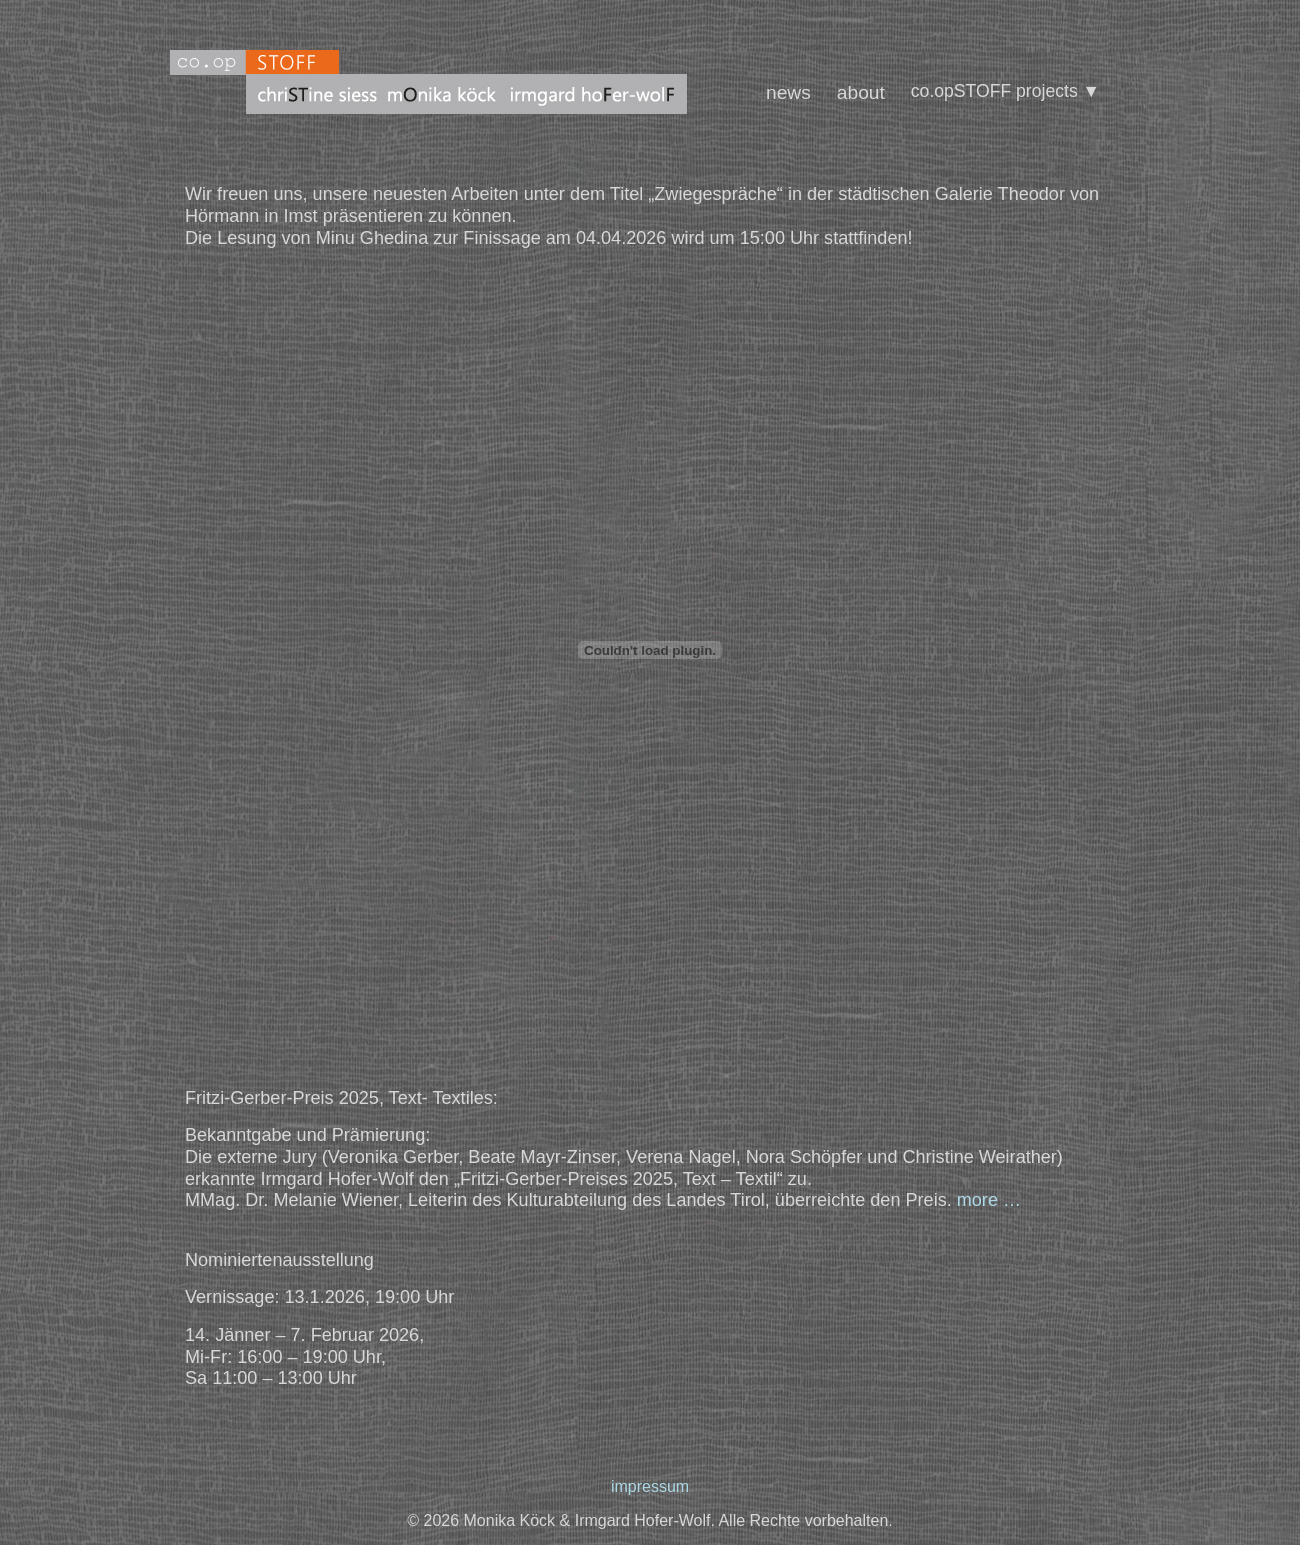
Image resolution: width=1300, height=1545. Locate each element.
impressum (650, 1486)
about (861, 92)
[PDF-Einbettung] (650, 650)
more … (989, 1200)
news (788, 92)
